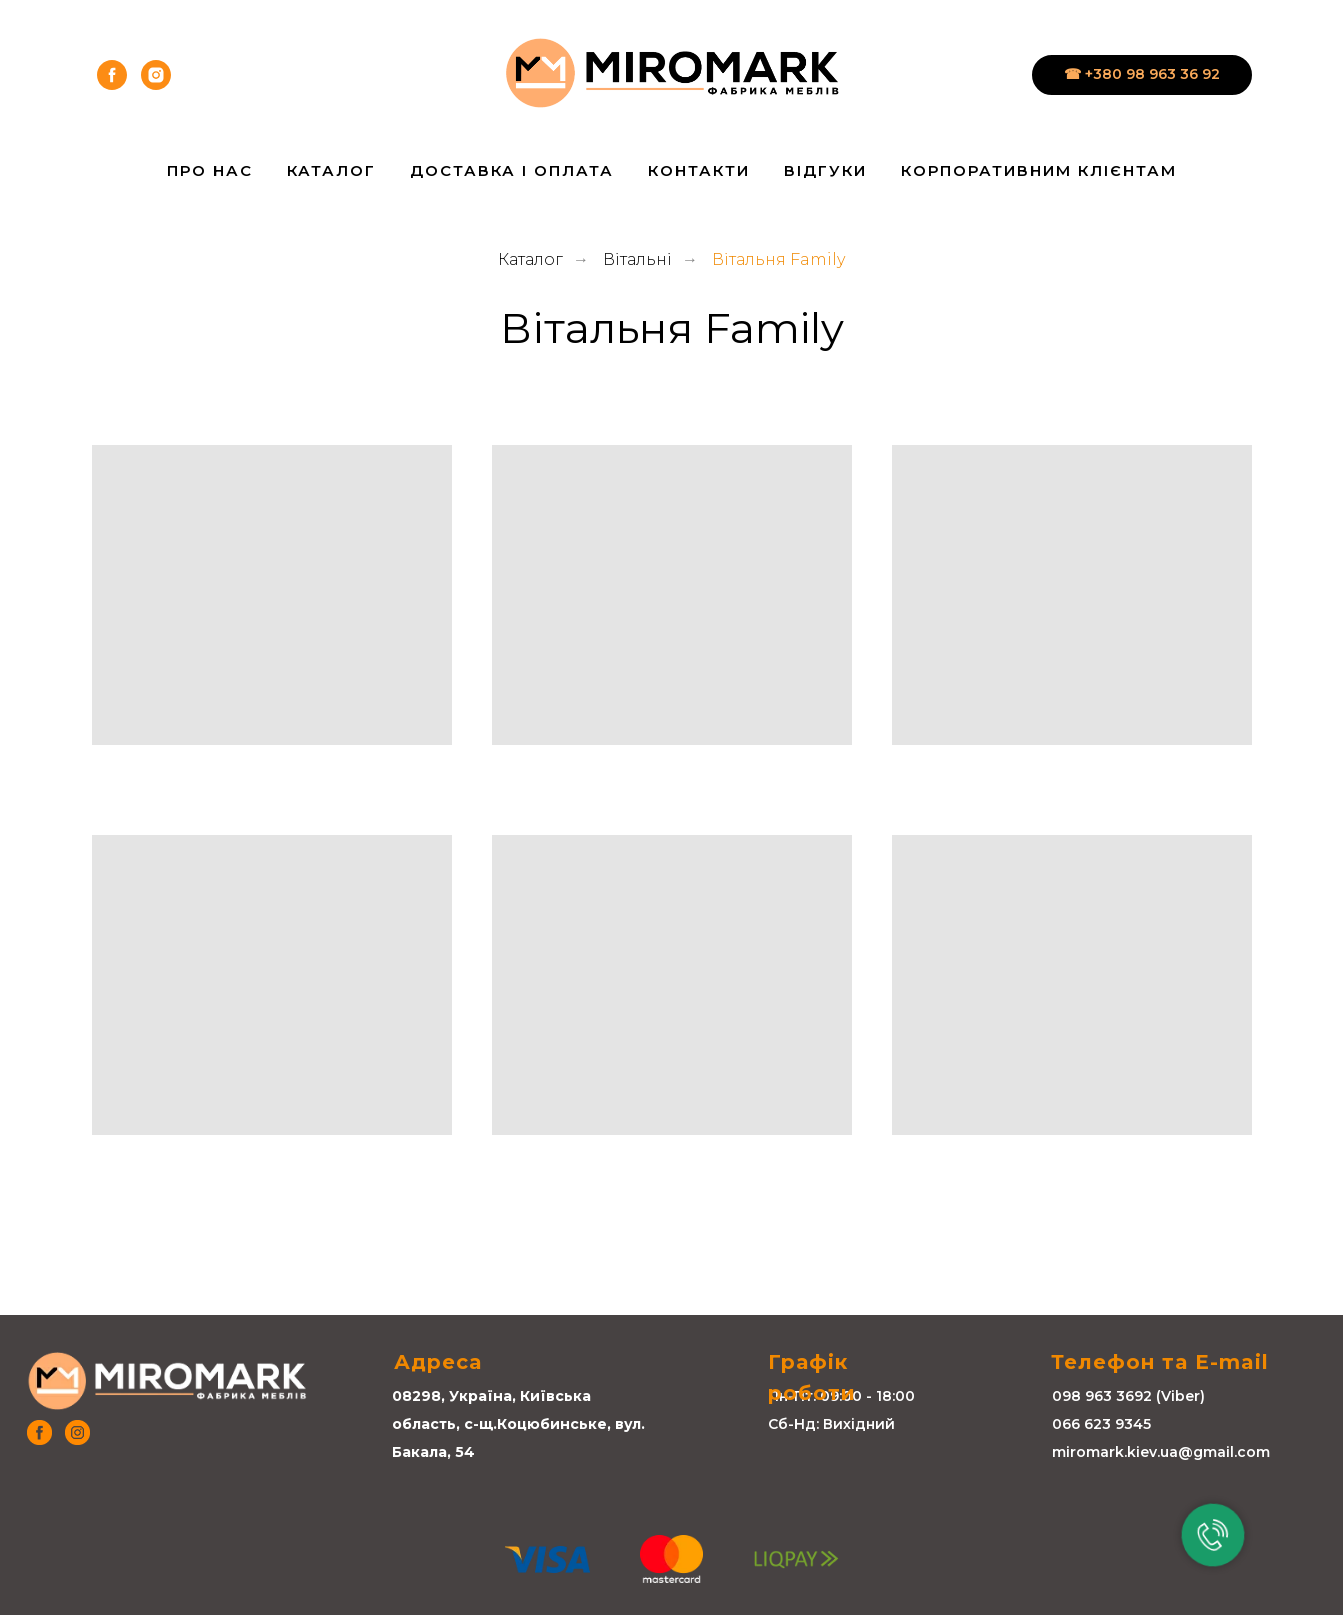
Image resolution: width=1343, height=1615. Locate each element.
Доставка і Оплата (512, 170)
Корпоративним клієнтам (1039, 170)
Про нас (210, 170)
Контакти (699, 170)
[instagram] (156, 75)
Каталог (331, 170)
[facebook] (112, 75)
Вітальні (637, 259)
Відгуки (825, 170)
